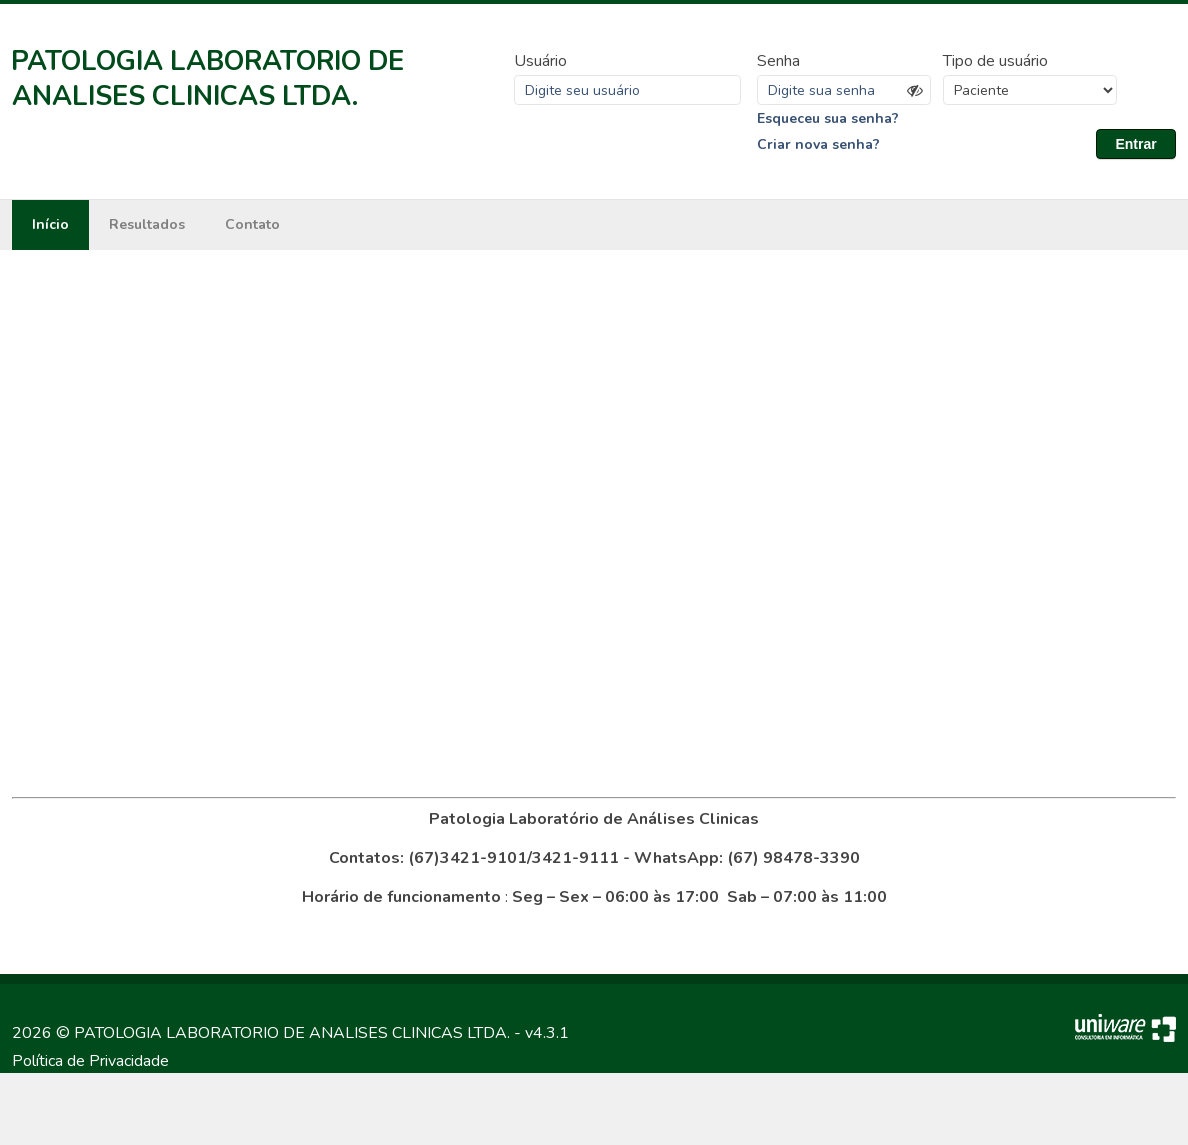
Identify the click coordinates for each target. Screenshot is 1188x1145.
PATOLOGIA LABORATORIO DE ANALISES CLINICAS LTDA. (208, 79)
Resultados (147, 224)
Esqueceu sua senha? (828, 118)
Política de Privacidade (90, 1061)
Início (50, 224)
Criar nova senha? (818, 144)
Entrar (1135, 144)
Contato (252, 224)
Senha (778, 61)
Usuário (540, 61)
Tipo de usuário (995, 61)
